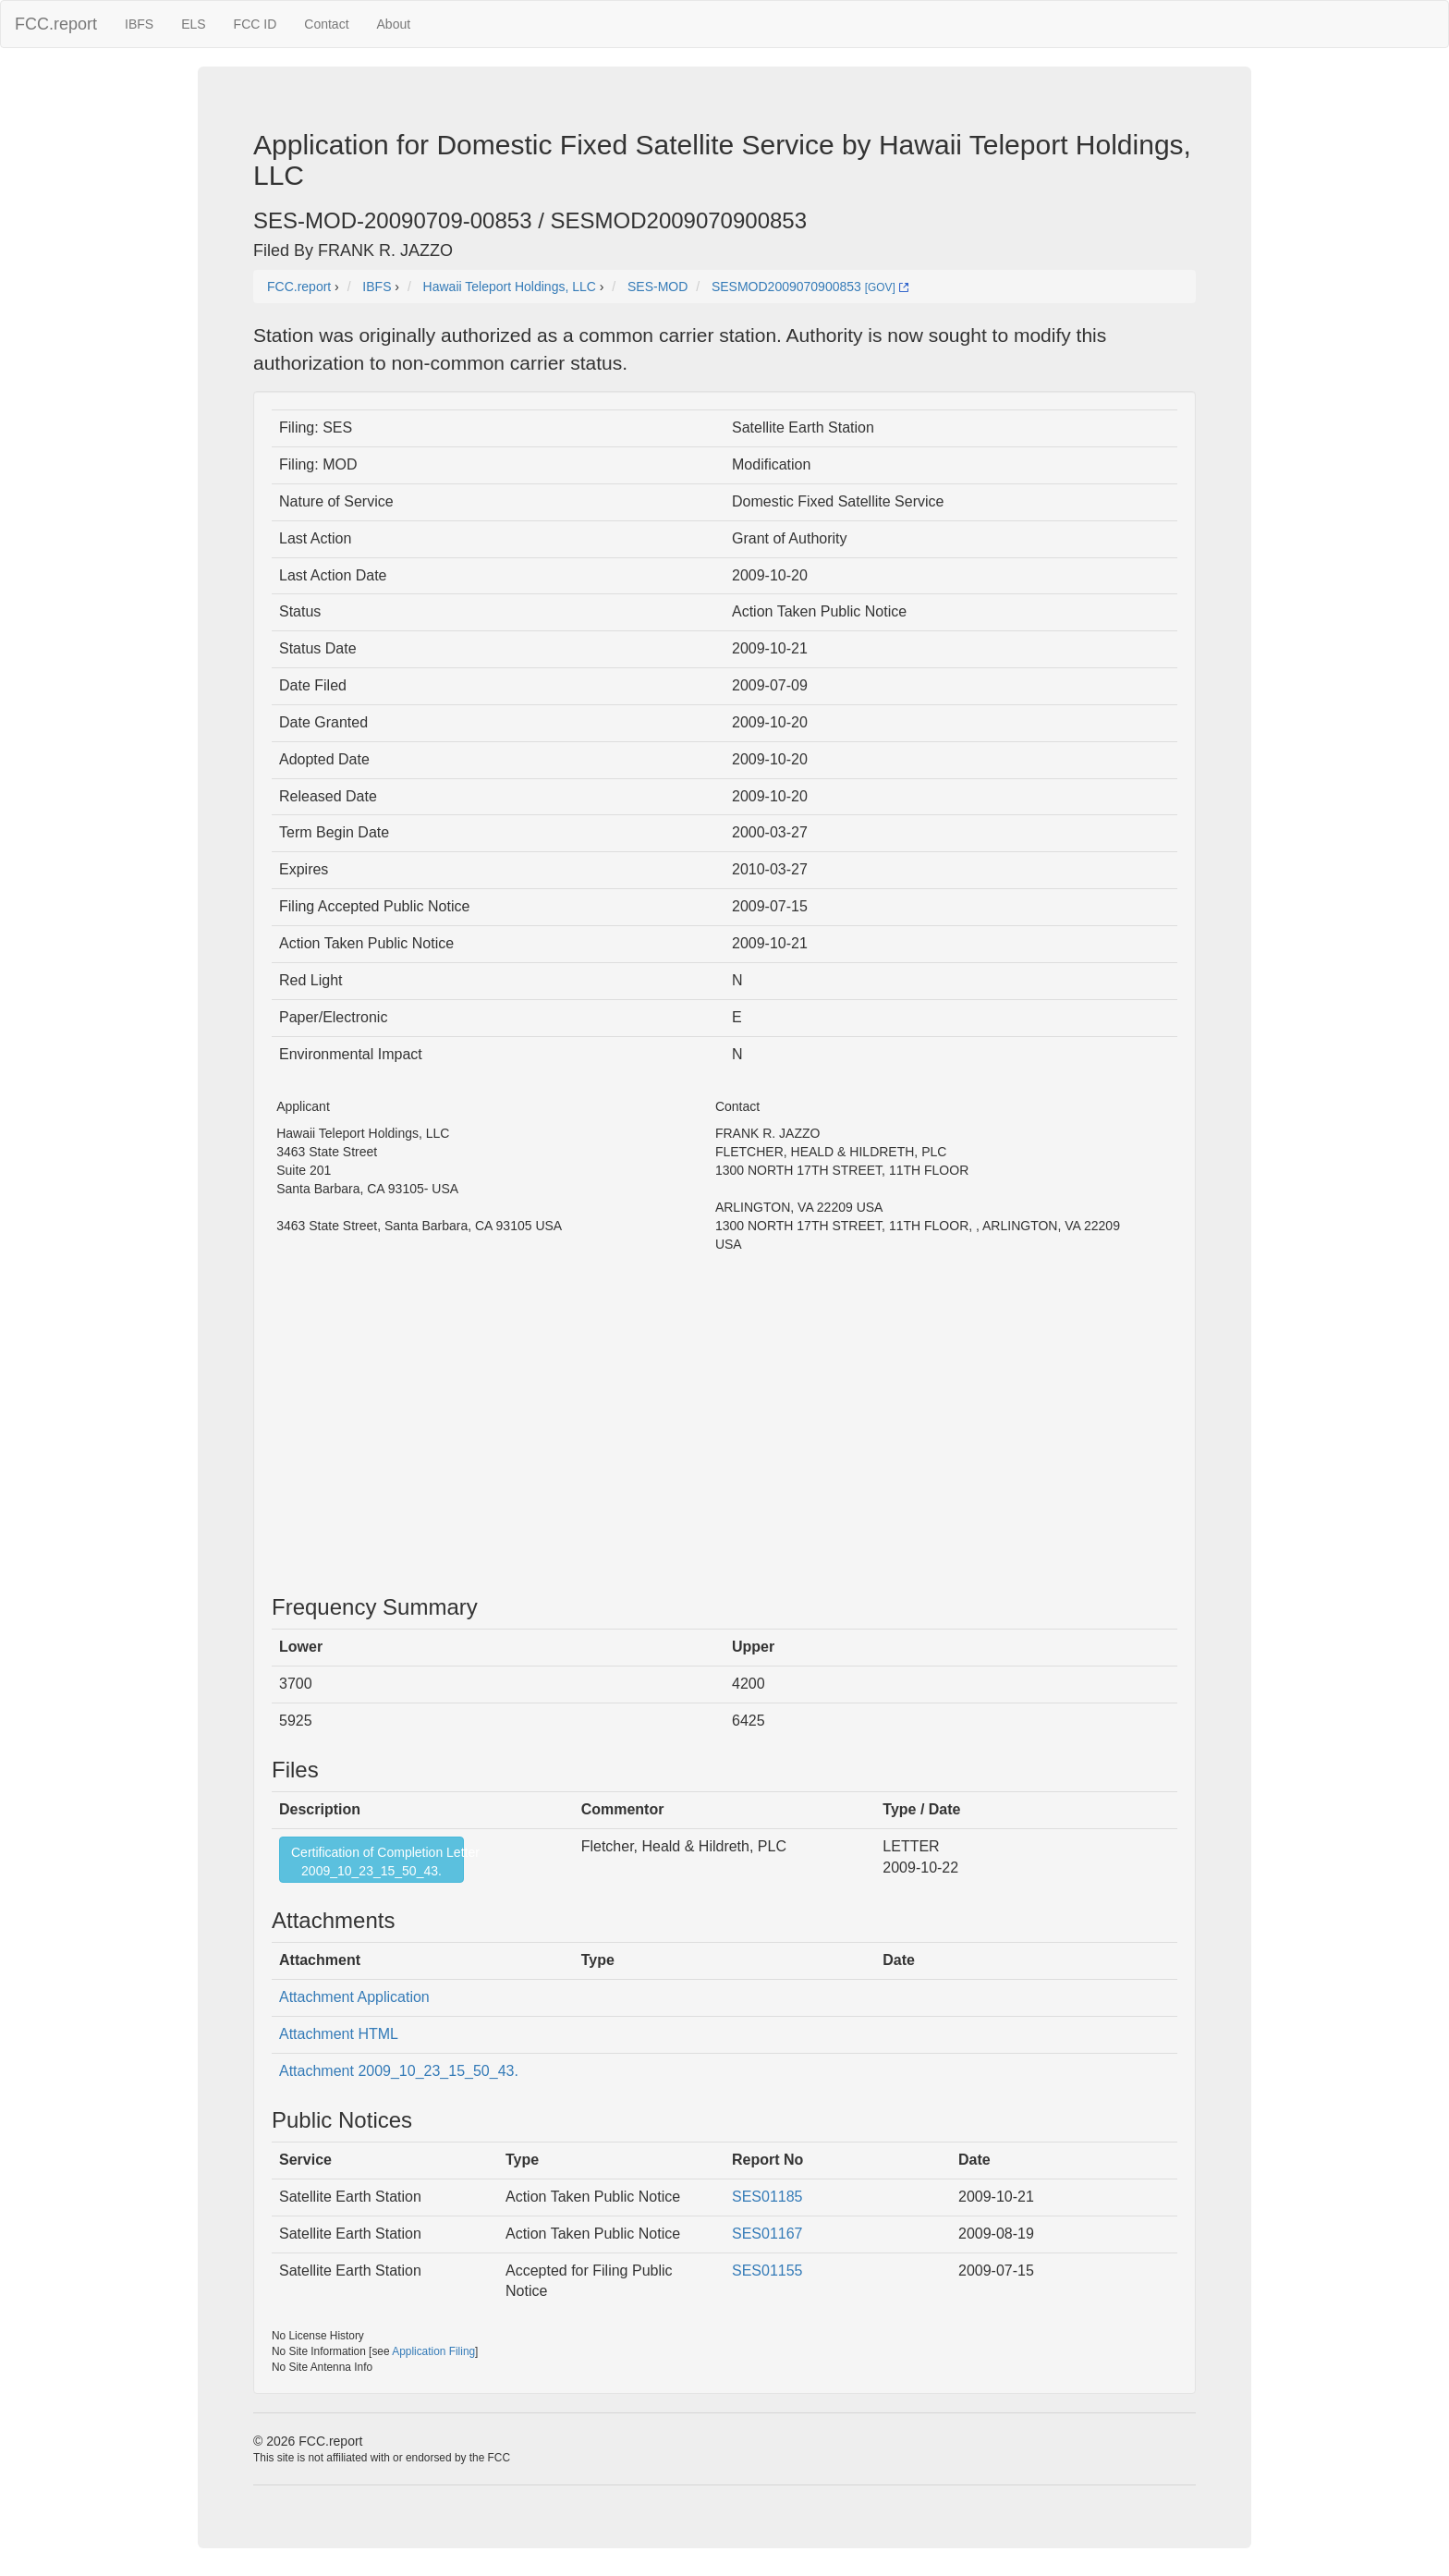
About (394, 24)
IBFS (139, 24)
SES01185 (767, 2196)
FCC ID (255, 24)
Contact (326, 24)
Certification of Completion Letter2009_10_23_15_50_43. (377, 1861)
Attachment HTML (338, 2034)
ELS (193, 24)
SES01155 (767, 2270)
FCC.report (56, 24)
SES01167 (767, 2233)
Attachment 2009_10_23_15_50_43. (398, 2071)
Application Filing (433, 2351)
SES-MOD (657, 286)
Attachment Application (354, 1997)
